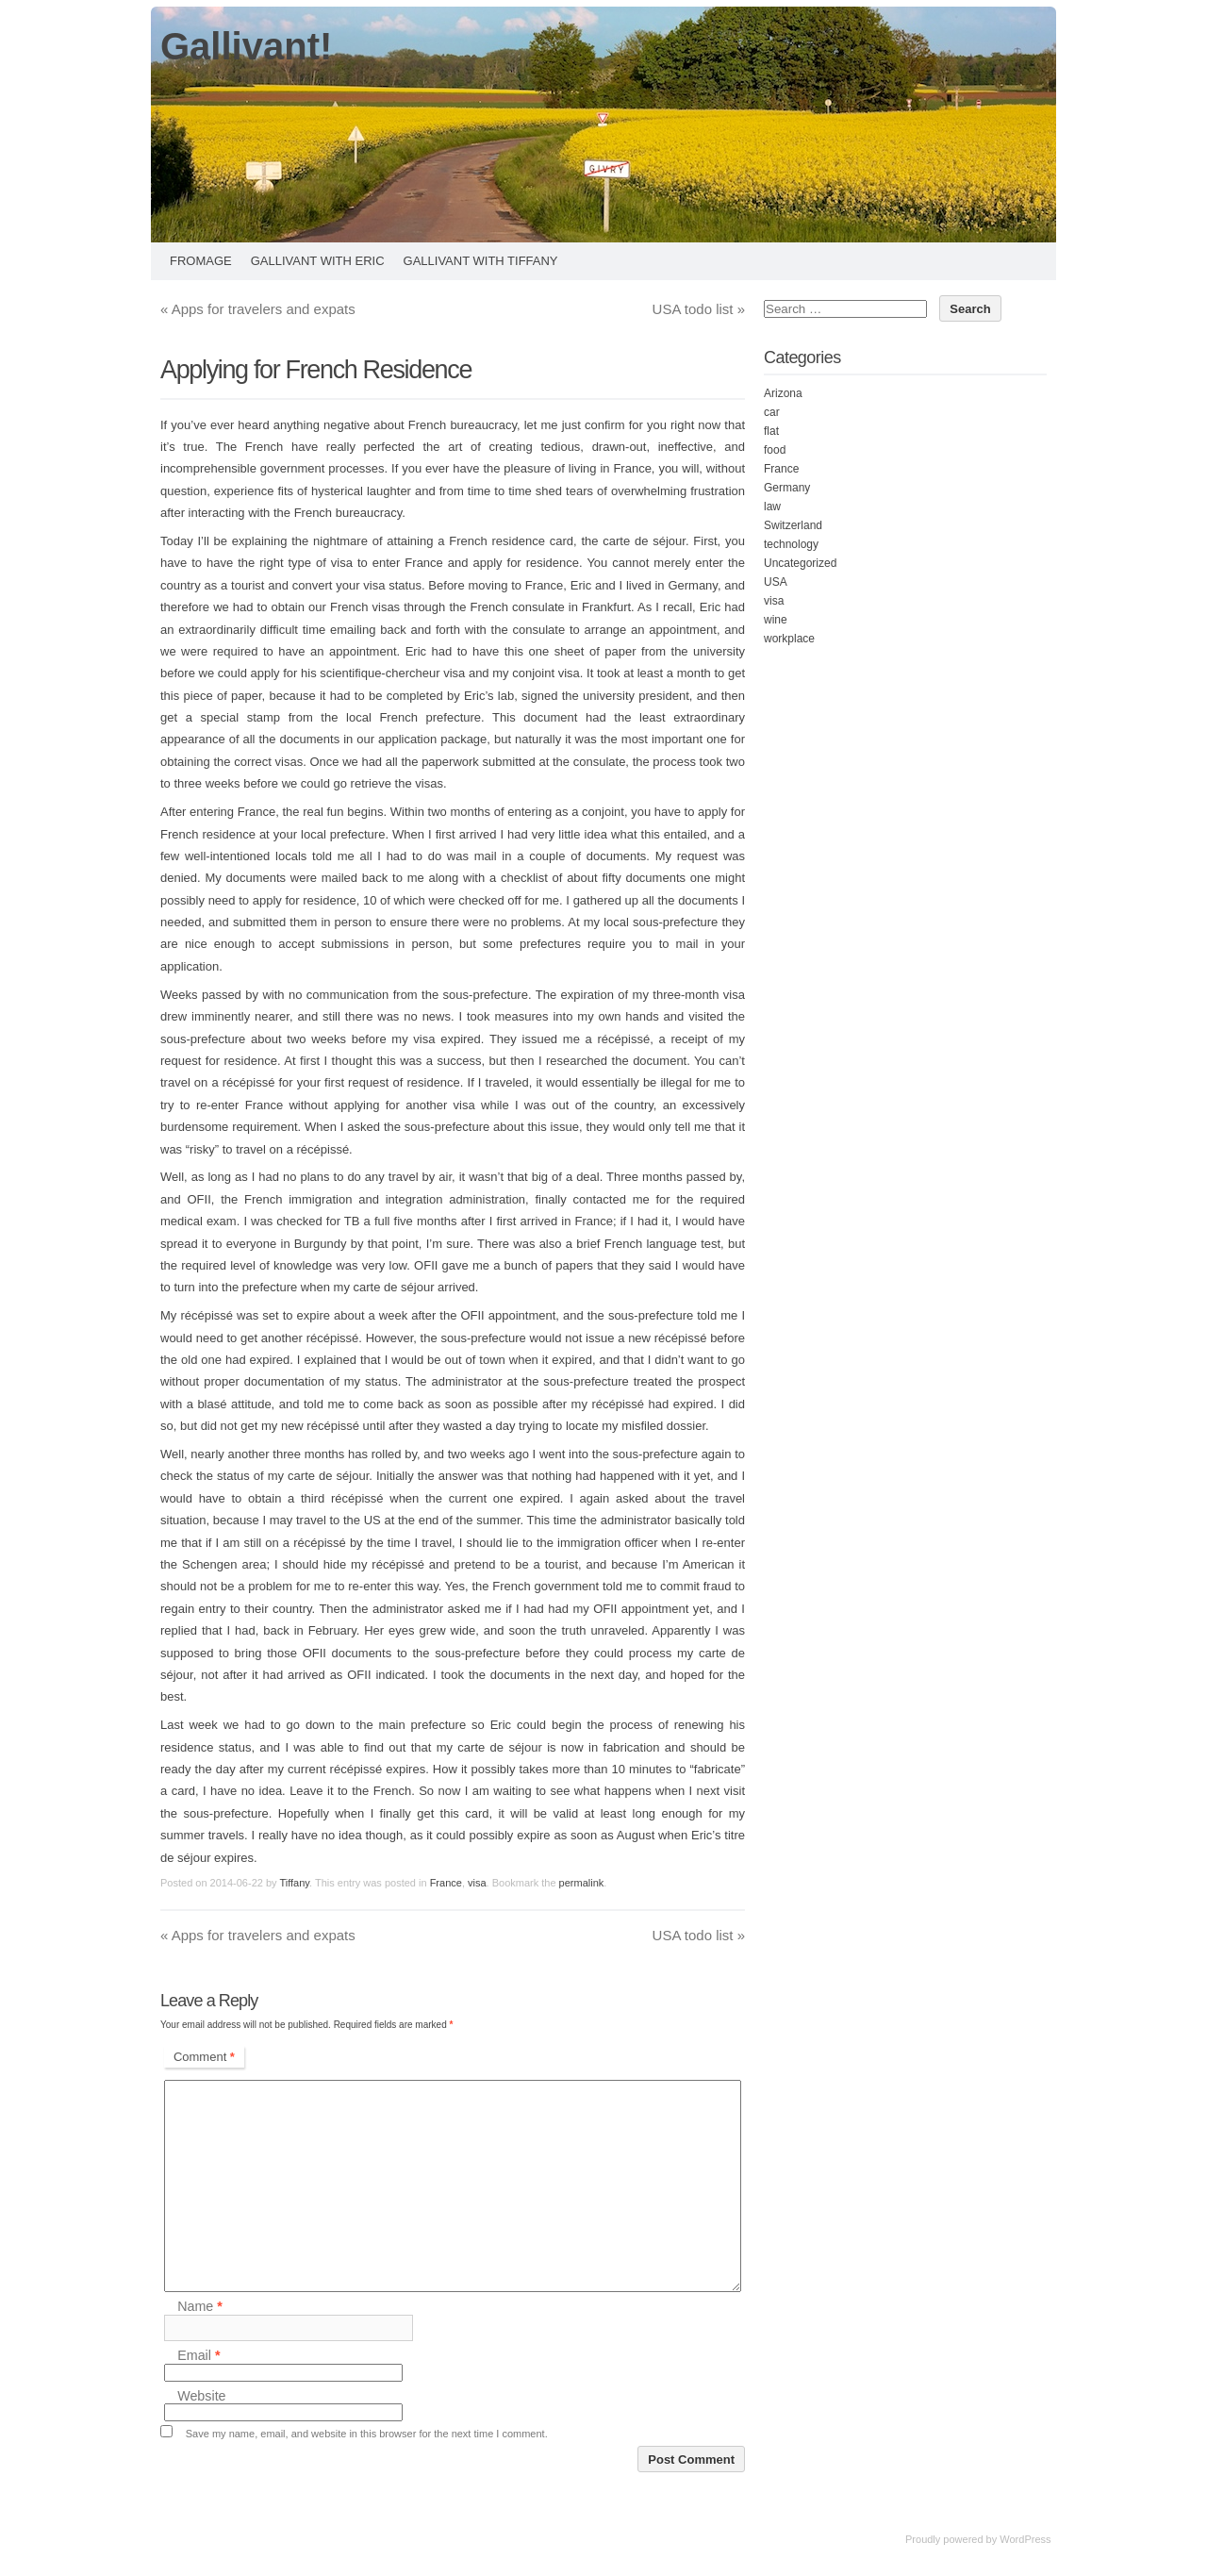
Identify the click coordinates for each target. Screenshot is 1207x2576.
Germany (787, 487)
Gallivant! (246, 46)
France (446, 1882)
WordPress (1025, 2539)
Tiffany (294, 1882)
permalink (581, 1882)
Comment (204, 2057)
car (772, 412)
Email (198, 2356)
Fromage (201, 261)
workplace (789, 638)
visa (477, 1882)
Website (201, 2395)
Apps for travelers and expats (257, 309)
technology (791, 544)
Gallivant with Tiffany (481, 261)
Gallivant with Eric (318, 261)
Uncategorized (800, 563)
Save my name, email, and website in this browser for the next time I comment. (367, 2433)
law (772, 506)
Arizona (783, 393)
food (774, 450)
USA (775, 582)
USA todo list (699, 309)
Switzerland (793, 525)
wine (775, 619)
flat (771, 431)
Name (200, 2307)
